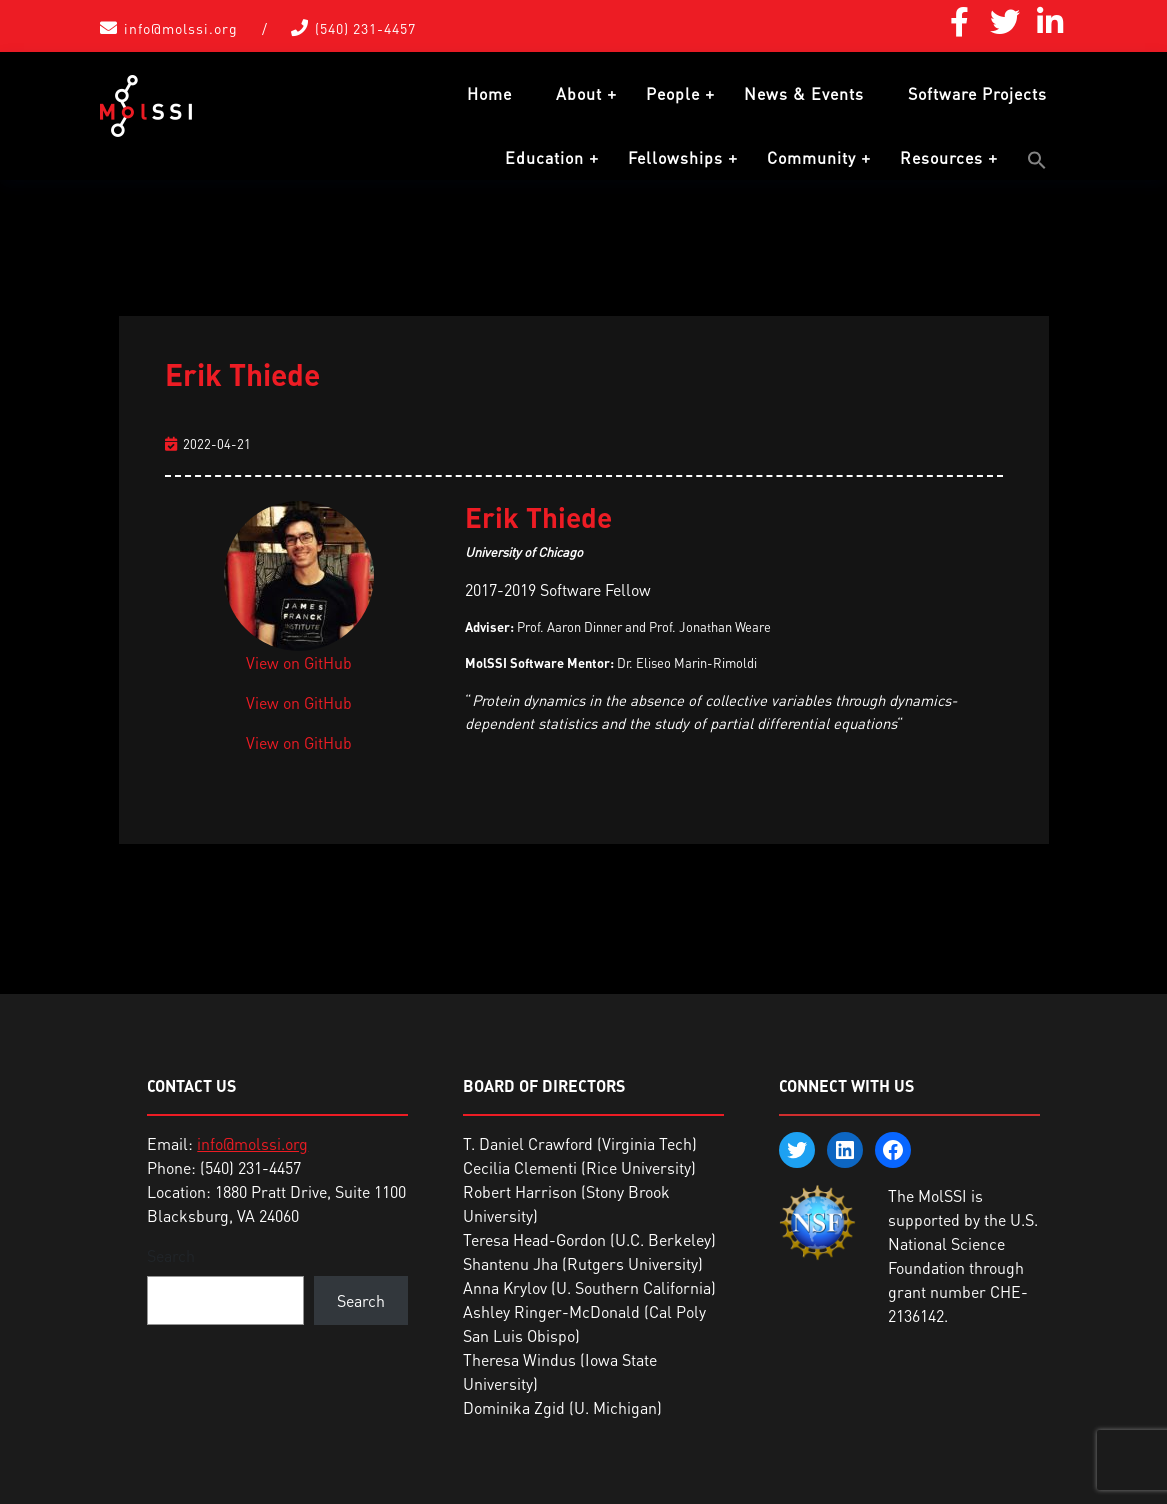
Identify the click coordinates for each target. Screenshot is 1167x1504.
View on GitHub (299, 663)
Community (811, 158)
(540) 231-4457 (365, 28)
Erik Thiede (242, 374)
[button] (1037, 160)
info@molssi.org (181, 28)
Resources (941, 158)
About (579, 94)
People (673, 94)
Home (489, 94)
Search (171, 1256)
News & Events (804, 94)
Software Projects (977, 94)
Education (544, 158)
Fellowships (675, 158)
